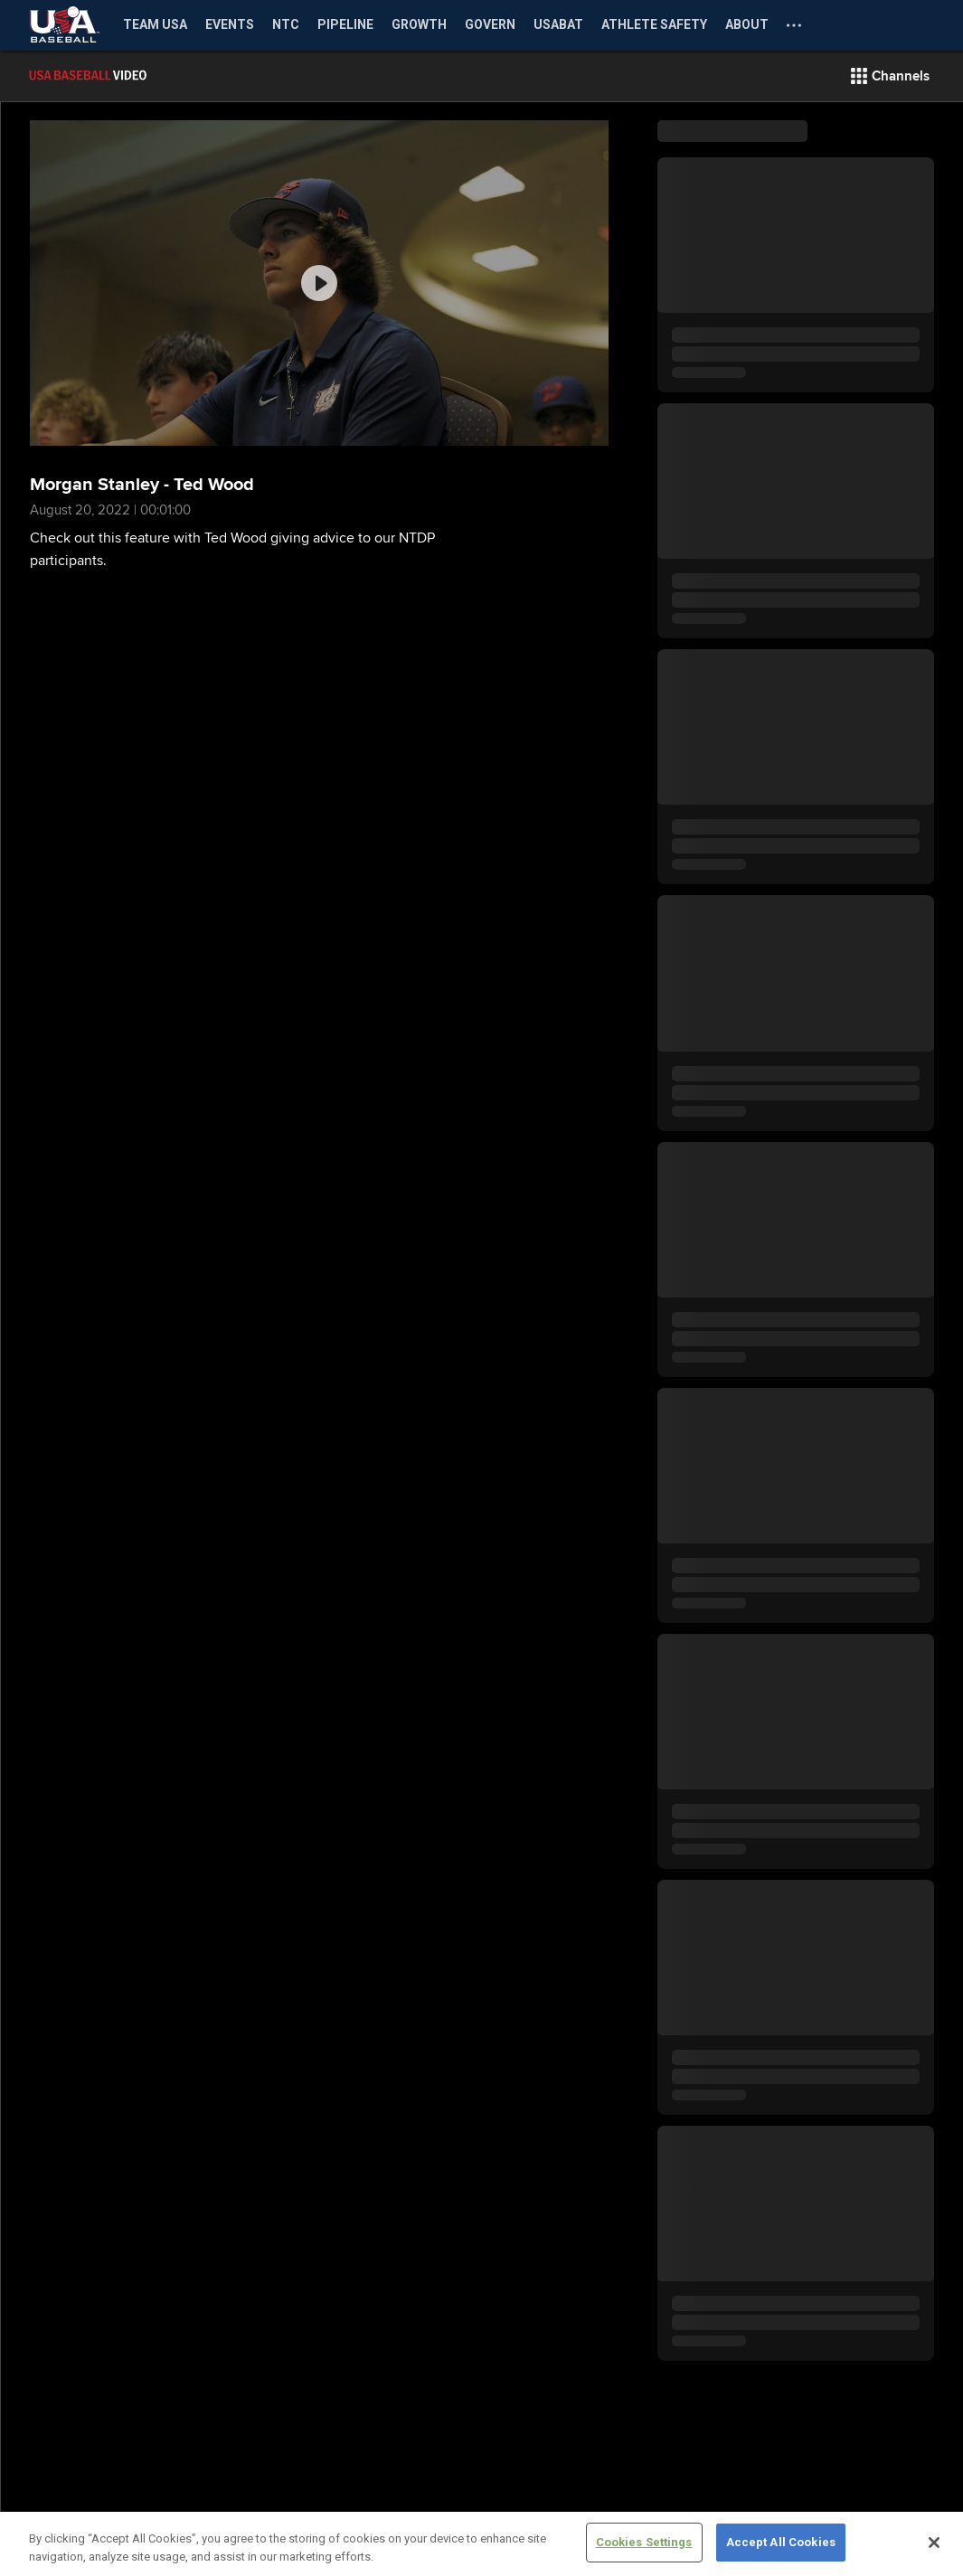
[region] (481, 2544)
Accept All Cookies (781, 2542)
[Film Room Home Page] (126, 76)
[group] (319, 283)
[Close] (934, 2542)
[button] (890, 76)
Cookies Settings (644, 2542)
